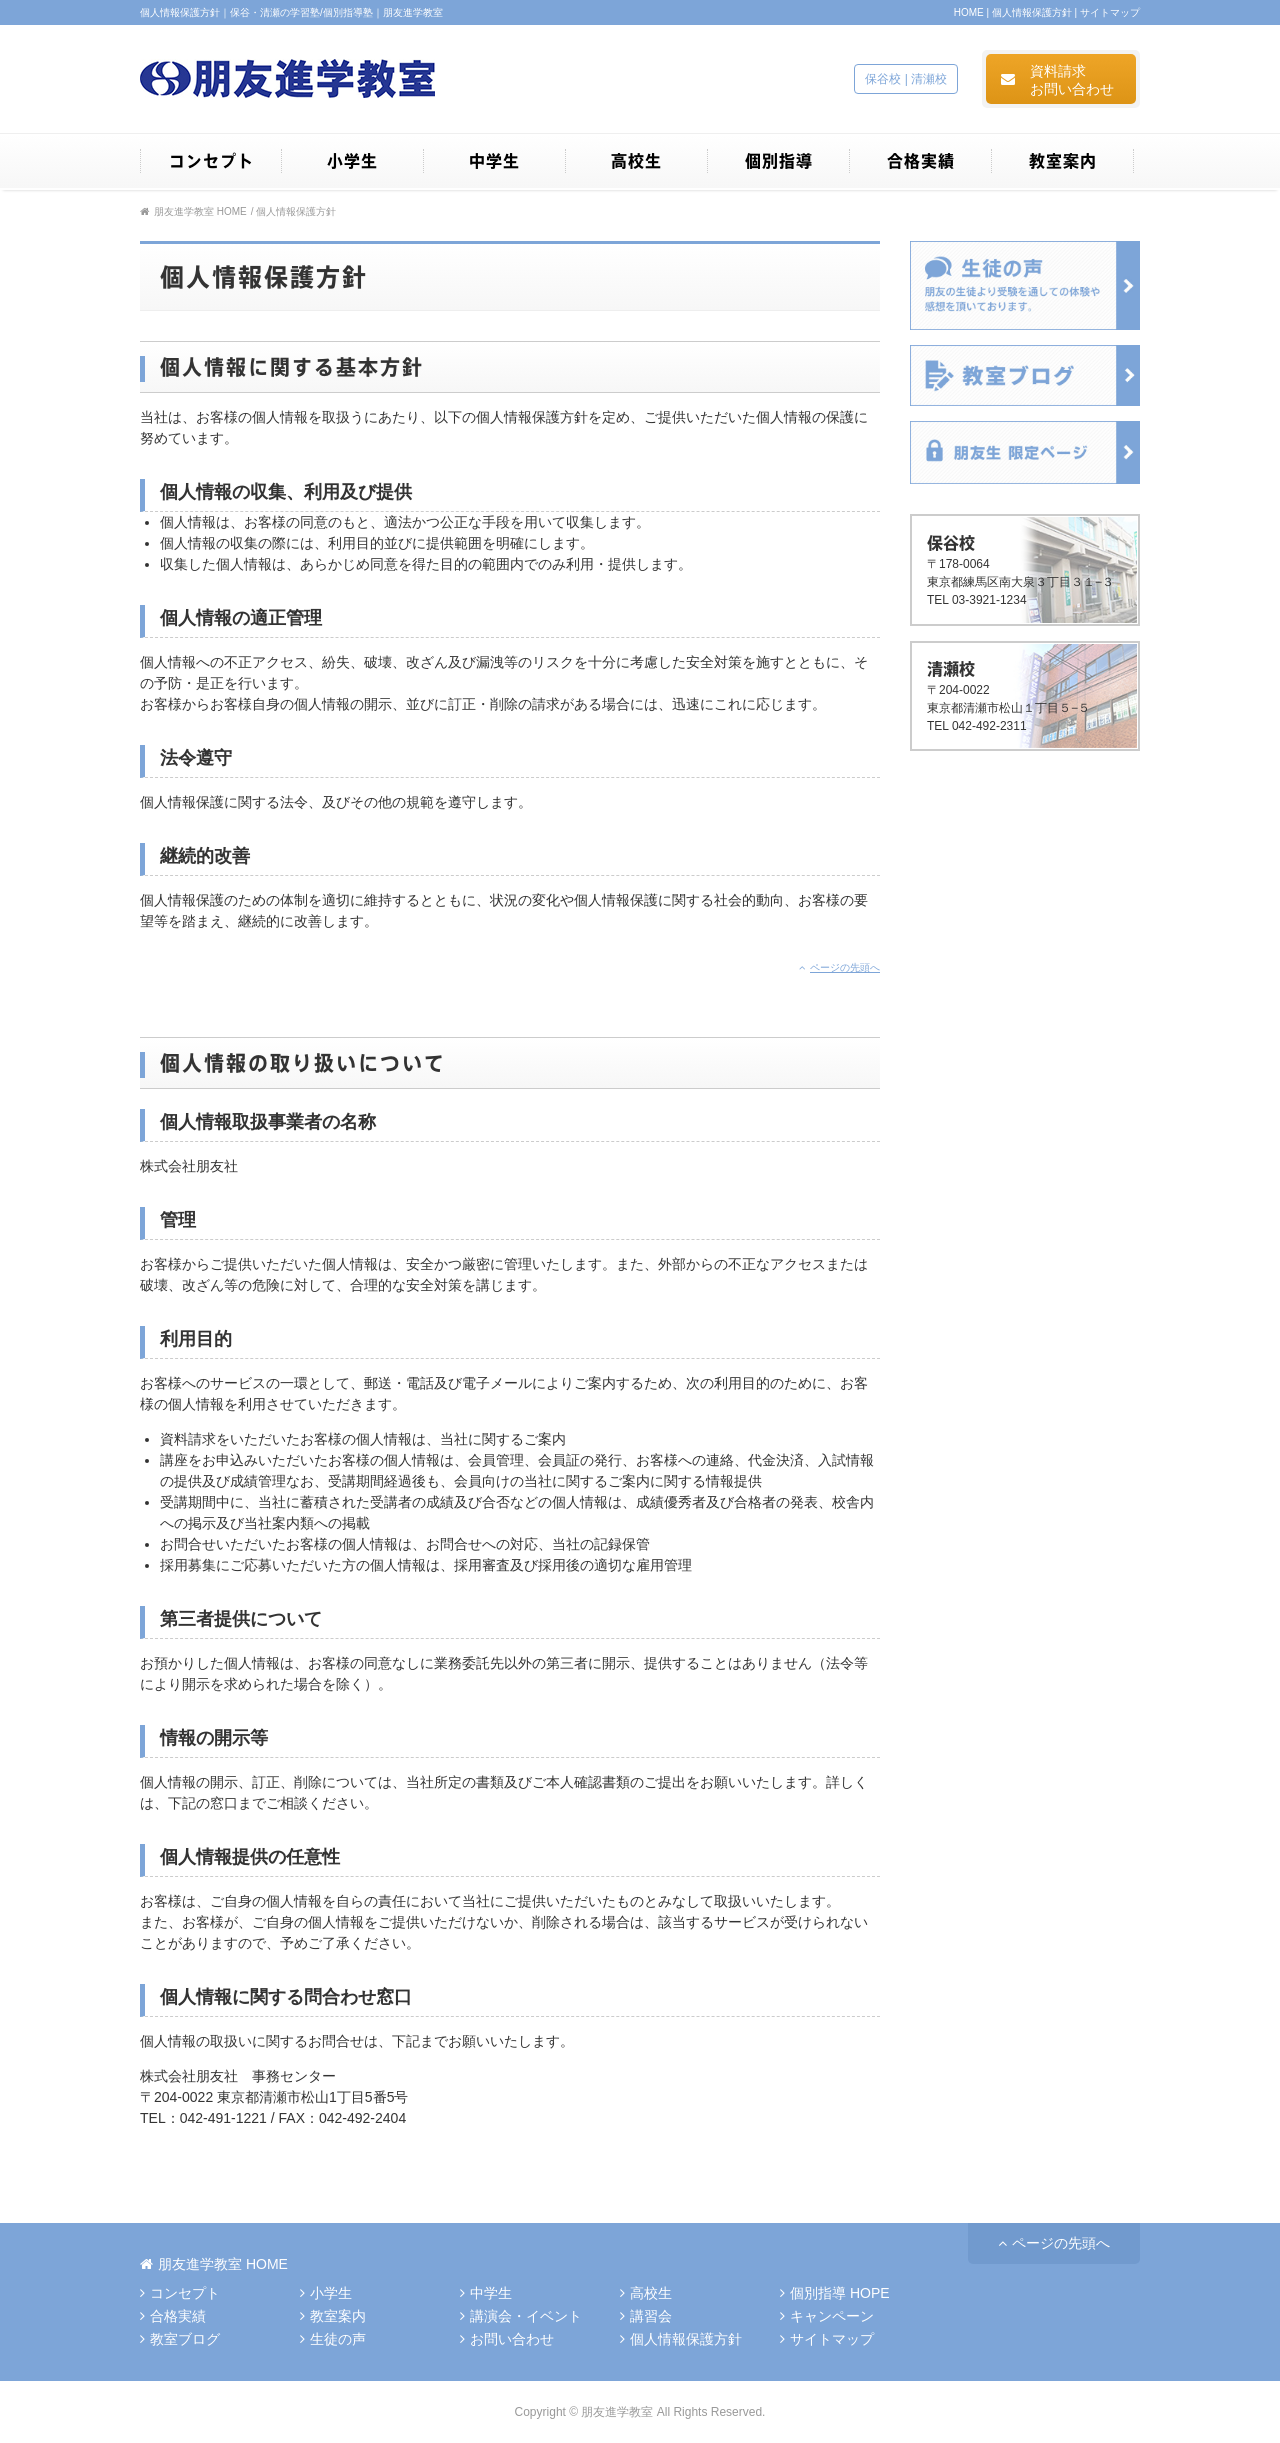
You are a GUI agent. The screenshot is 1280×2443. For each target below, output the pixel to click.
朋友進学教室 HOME (193, 211)
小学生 (326, 2293)
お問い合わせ (507, 2339)
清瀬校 (929, 79)
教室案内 (333, 2316)
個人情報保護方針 (1032, 12)
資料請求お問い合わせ (1057, 83)
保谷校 (883, 79)
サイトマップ (1110, 12)
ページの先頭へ (839, 967)
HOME (969, 12)
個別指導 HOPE (835, 2293)
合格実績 (173, 2316)
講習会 (646, 2316)
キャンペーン (827, 2316)
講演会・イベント (521, 2316)
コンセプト (180, 2293)
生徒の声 (333, 2339)
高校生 (646, 2293)
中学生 (486, 2293)
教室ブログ (180, 2339)
